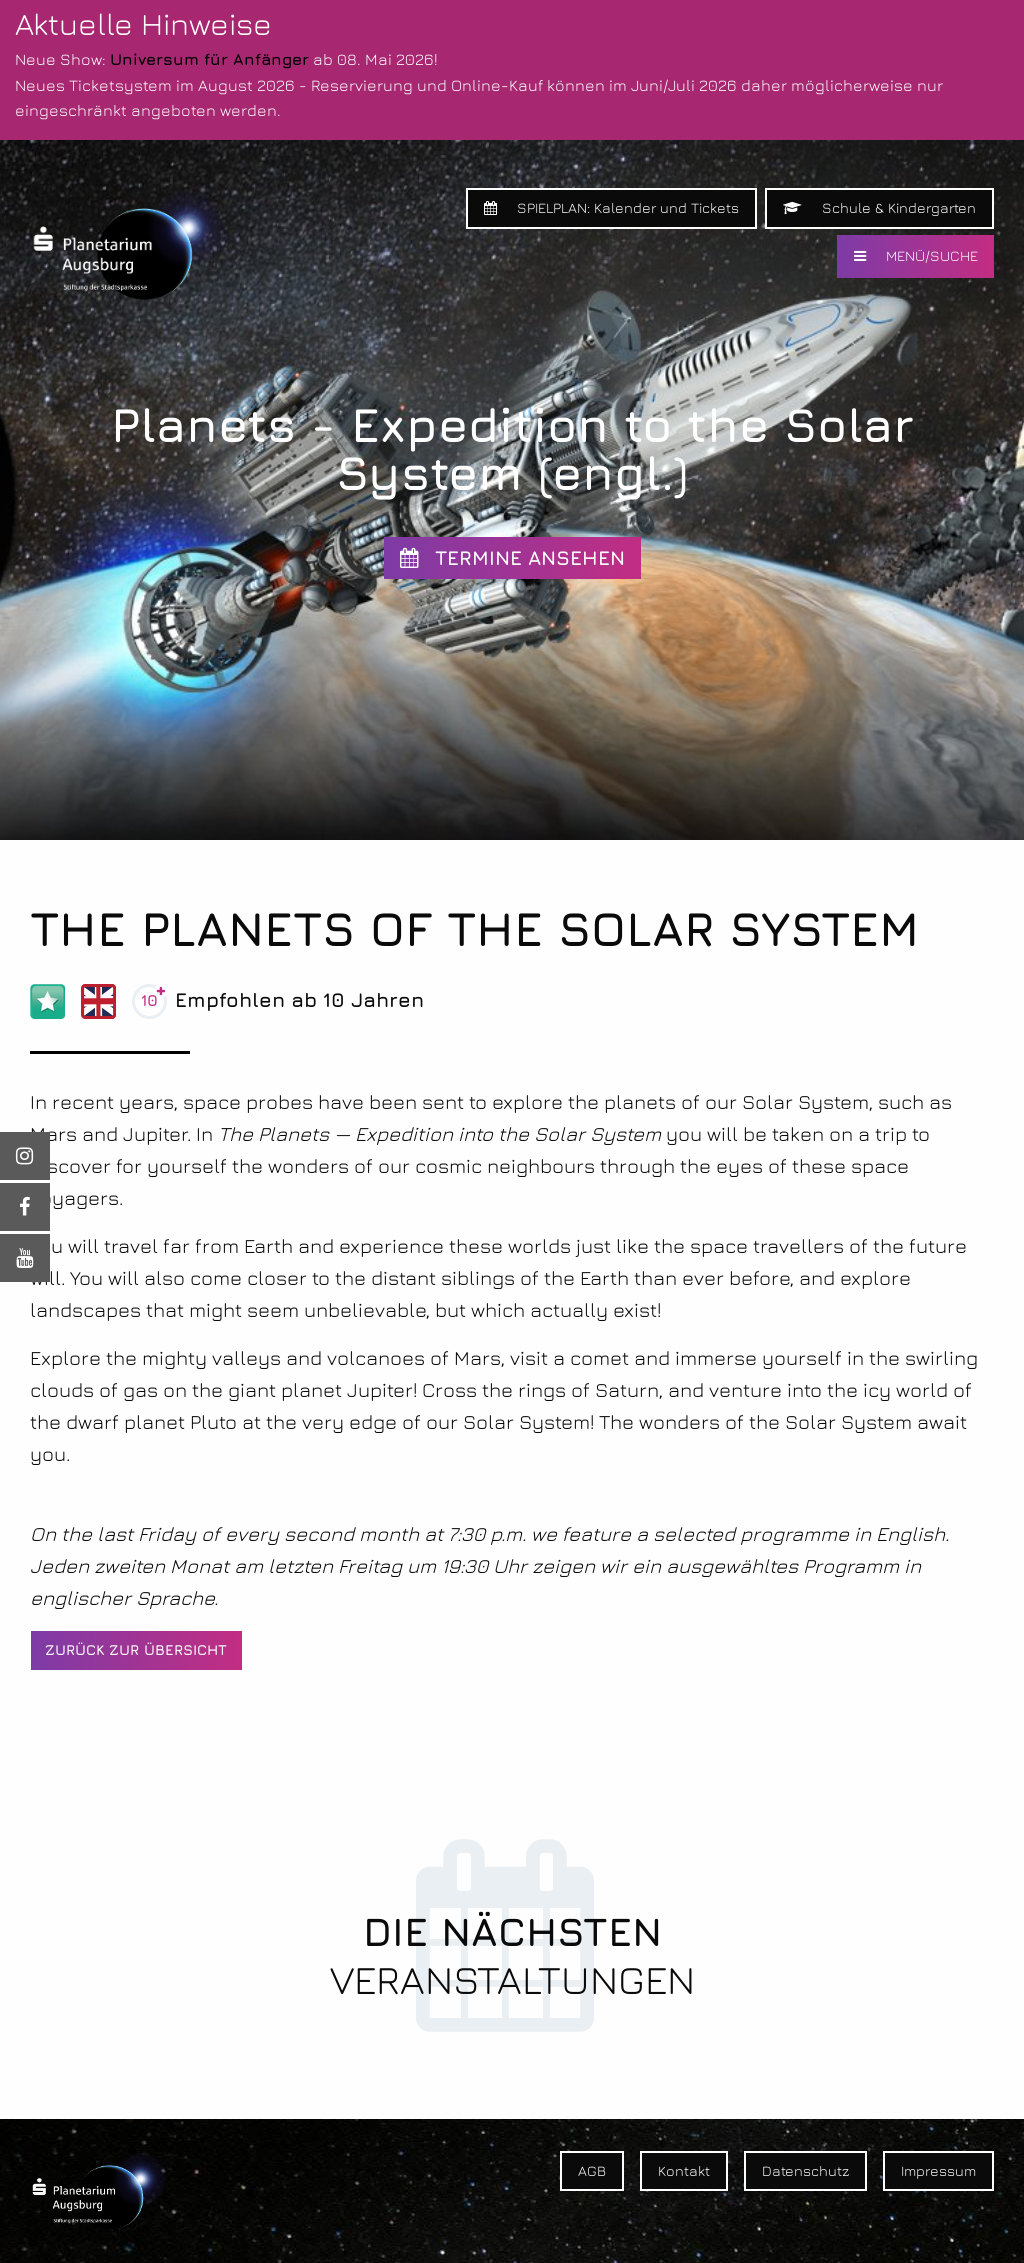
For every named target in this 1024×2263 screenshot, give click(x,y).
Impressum (938, 2170)
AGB (592, 2170)
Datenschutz (805, 2170)
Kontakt (684, 2170)
